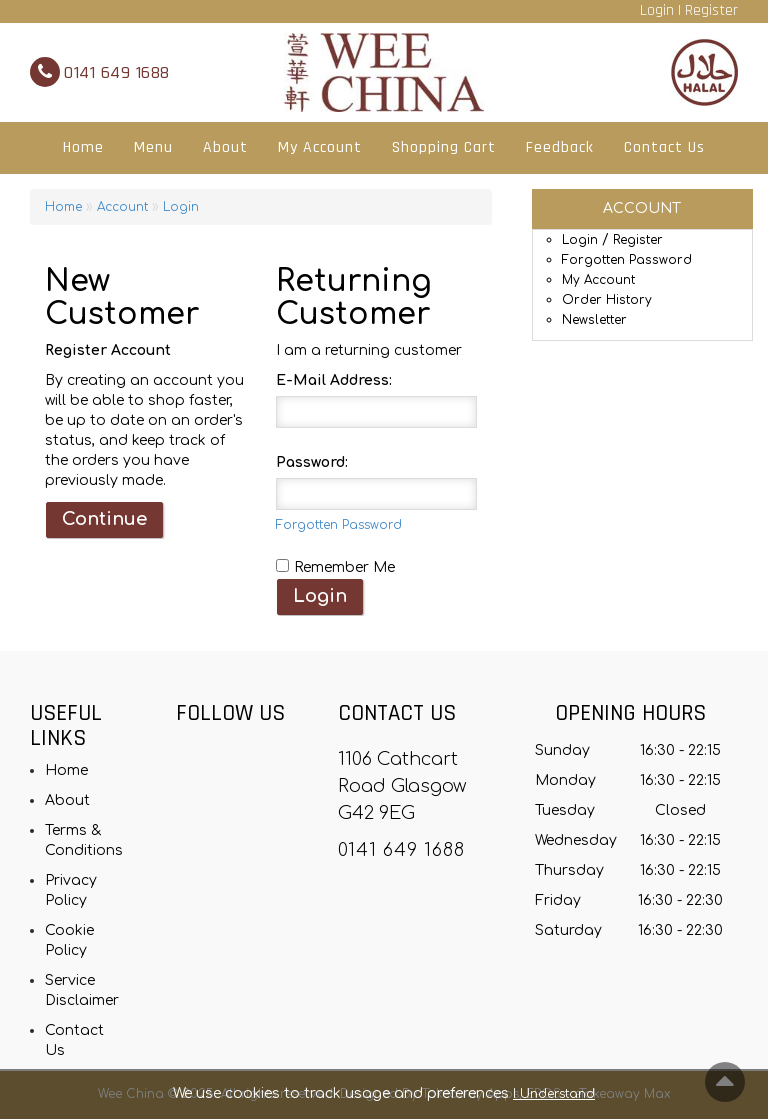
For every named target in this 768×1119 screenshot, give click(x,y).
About (225, 147)
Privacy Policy (71, 890)
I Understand (554, 1094)
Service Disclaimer (82, 990)
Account (122, 207)
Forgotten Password (627, 260)
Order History (607, 300)
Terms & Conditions (84, 840)
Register (711, 10)
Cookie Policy (69, 940)
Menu (153, 147)
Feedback (560, 147)
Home (83, 147)
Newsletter (594, 320)
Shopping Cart (444, 147)
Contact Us (664, 147)
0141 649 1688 (117, 72)
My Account (320, 147)
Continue (104, 519)
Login (657, 10)
